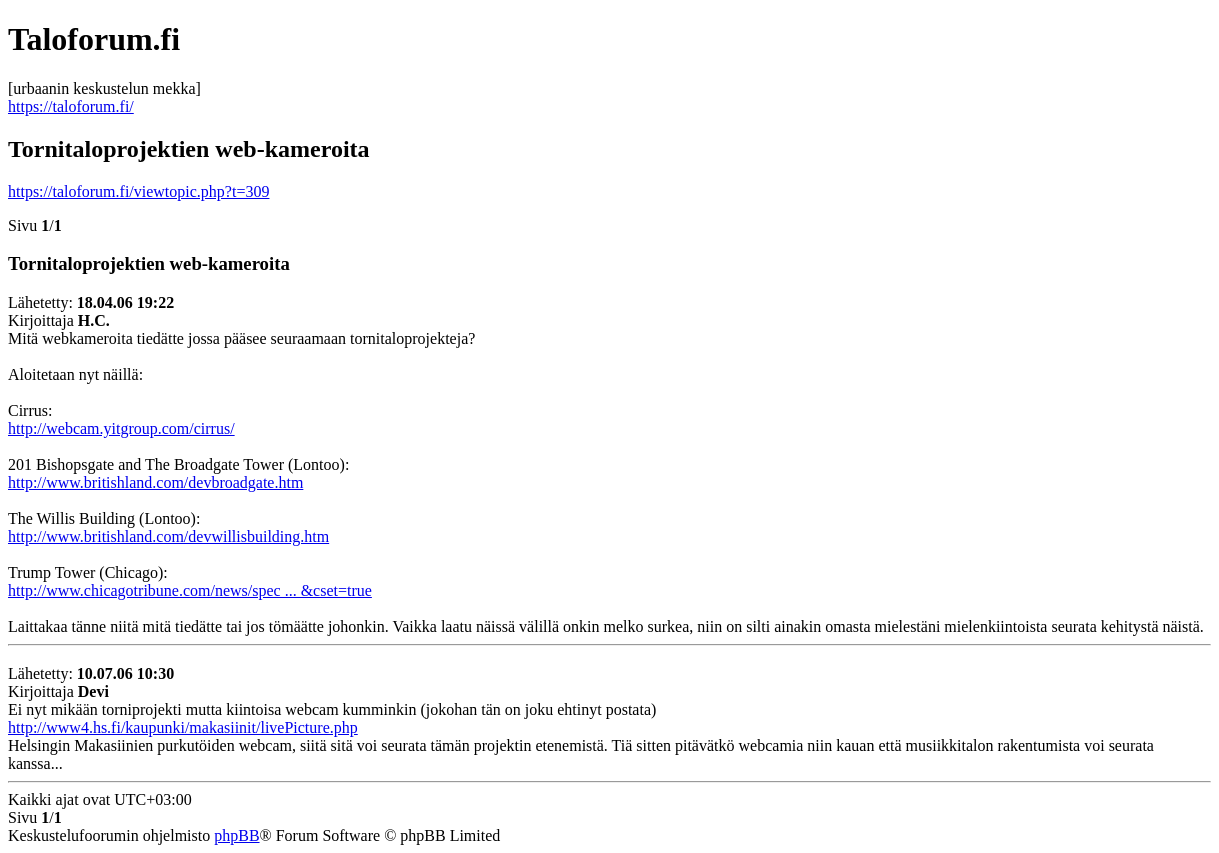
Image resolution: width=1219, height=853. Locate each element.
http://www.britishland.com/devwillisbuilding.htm (168, 536)
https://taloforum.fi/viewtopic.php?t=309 (138, 191)
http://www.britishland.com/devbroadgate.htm (155, 482)
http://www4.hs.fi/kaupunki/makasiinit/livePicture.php (183, 727)
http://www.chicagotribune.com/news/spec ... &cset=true (190, 590)
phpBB (236, 835)
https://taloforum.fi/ (71, 106)
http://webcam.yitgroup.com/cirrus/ (121, 428)
